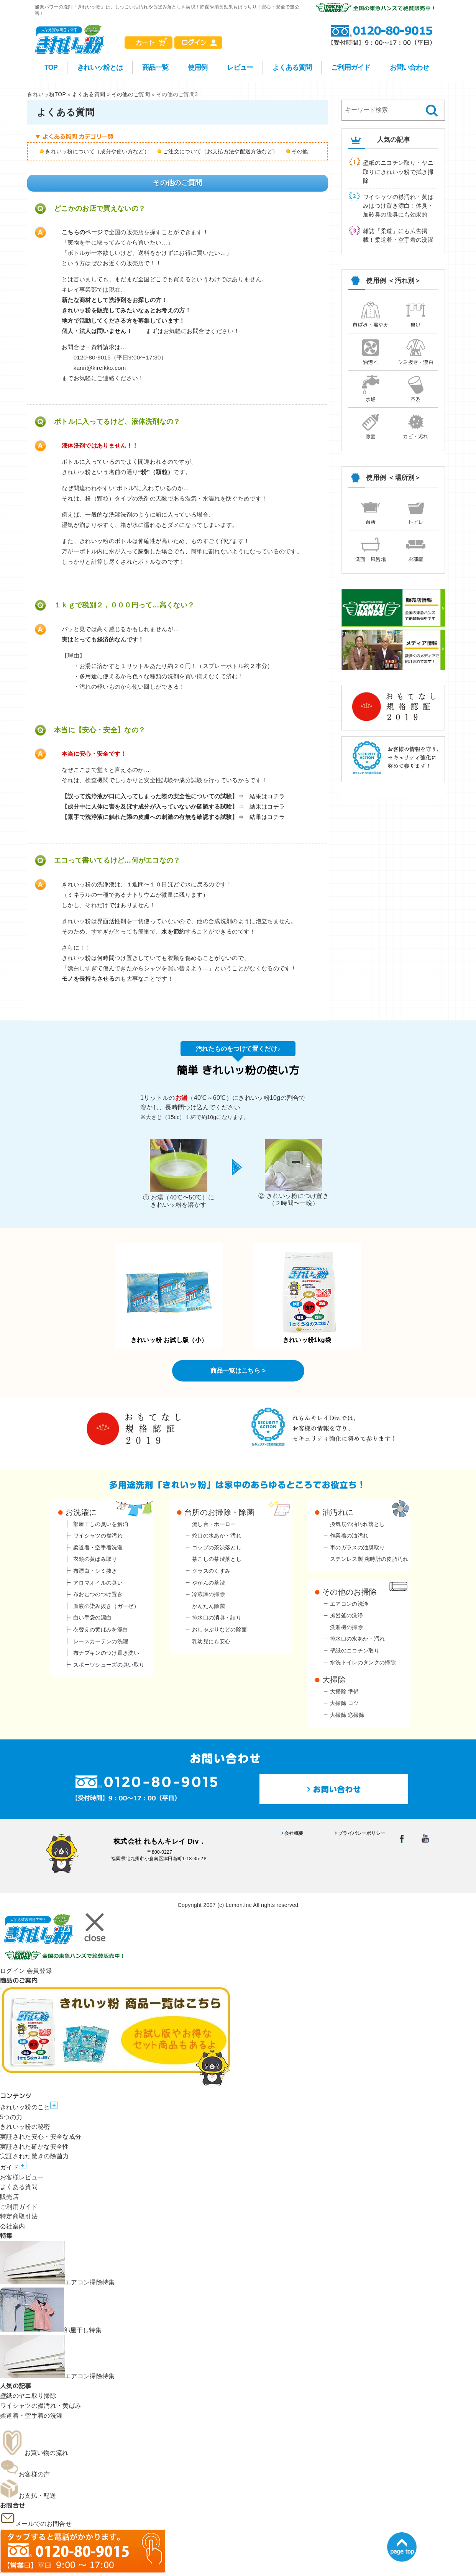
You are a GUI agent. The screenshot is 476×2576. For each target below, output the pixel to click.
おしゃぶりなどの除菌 (219, 1629)
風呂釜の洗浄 (346, 1615)
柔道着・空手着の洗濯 (31, 2415)
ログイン (12, 1970)
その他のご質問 (131, 94)
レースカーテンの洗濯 (100, 1641)
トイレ (415, 511)
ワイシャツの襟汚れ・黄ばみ (40, 2405)
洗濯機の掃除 (346, 1627)
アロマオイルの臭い (98, 1583)
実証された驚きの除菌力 (34, 2156)
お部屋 (415, 549)
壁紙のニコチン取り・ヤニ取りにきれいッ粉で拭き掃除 (398, 172)
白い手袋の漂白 (92, 1618)
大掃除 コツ (344, 1703)
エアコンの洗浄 (349, 1604)
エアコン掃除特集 (57, 2282)
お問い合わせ (409, 67)
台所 (370, 511)
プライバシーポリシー (361, 1833)
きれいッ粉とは (100, 67)
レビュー (240, 67)
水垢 (370, 389)
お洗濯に (81, 1512)
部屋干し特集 (51, 2330)
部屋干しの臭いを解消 (100, 1524)
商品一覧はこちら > (238, 1370)
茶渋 (415, 389)
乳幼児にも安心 (211, 1641)
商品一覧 (155, 67)
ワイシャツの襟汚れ (98, 1535)
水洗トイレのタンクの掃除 (363, 1662)
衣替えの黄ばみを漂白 (100, 1629)
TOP (50, 67)
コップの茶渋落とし (216, 1547)
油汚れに (337, 1512)
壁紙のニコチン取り (354, 1650)
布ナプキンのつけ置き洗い (106, 1653)
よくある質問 (292, 67)
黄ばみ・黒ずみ (370, 314)
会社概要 (293, 1833)
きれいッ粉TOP (46, 94)
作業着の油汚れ (349, 1535)
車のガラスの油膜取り (357, 1547)
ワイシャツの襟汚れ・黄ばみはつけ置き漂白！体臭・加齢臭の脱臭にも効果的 (398, 206)
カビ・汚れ (415, 426)
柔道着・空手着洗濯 (98, 1547)
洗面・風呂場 (370, 549)
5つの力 (11, 2117)
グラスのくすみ (211, 1571)
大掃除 (334, 1679)
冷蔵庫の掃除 (208, 1594)
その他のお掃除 (349, 1592)
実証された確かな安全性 (34, 2146)
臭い (415, 314)
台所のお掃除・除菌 (219, 1512)
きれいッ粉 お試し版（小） (169, 1297)
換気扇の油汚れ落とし (357, 1524)
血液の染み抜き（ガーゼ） (106, 1606)
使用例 (197, 67)
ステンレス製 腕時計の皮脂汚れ (369, 1559)
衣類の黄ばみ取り (95, 1559)
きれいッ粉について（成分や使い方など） (97, 151)
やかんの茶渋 (208, 1583)
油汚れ (370, 352)
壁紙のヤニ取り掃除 (28, 2395)
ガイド (13, 2167)
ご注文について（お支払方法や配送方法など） (220, 151)
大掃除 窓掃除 (347, 1715)
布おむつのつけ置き (98, 1594)
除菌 (370, 426)
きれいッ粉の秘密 (25, 2126)
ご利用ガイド (350, 67)
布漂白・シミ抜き (95, 1571)
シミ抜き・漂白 (415, 352)
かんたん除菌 (208, 1606)
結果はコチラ (267, 796)
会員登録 (39, 1970)
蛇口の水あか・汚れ (216, 1535)
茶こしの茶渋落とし (216, 1559)
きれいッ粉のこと (29, 2107)
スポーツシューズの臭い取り (108, 1665)
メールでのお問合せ (36, 2523)
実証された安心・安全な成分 (40, 2136)
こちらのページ (82, 232)
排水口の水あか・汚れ (357, 1639)
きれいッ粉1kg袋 (307, 1297)
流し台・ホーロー (214, 1524)
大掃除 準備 (344, 1691)
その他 (300, 151)
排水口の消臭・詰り (216, 1618)
